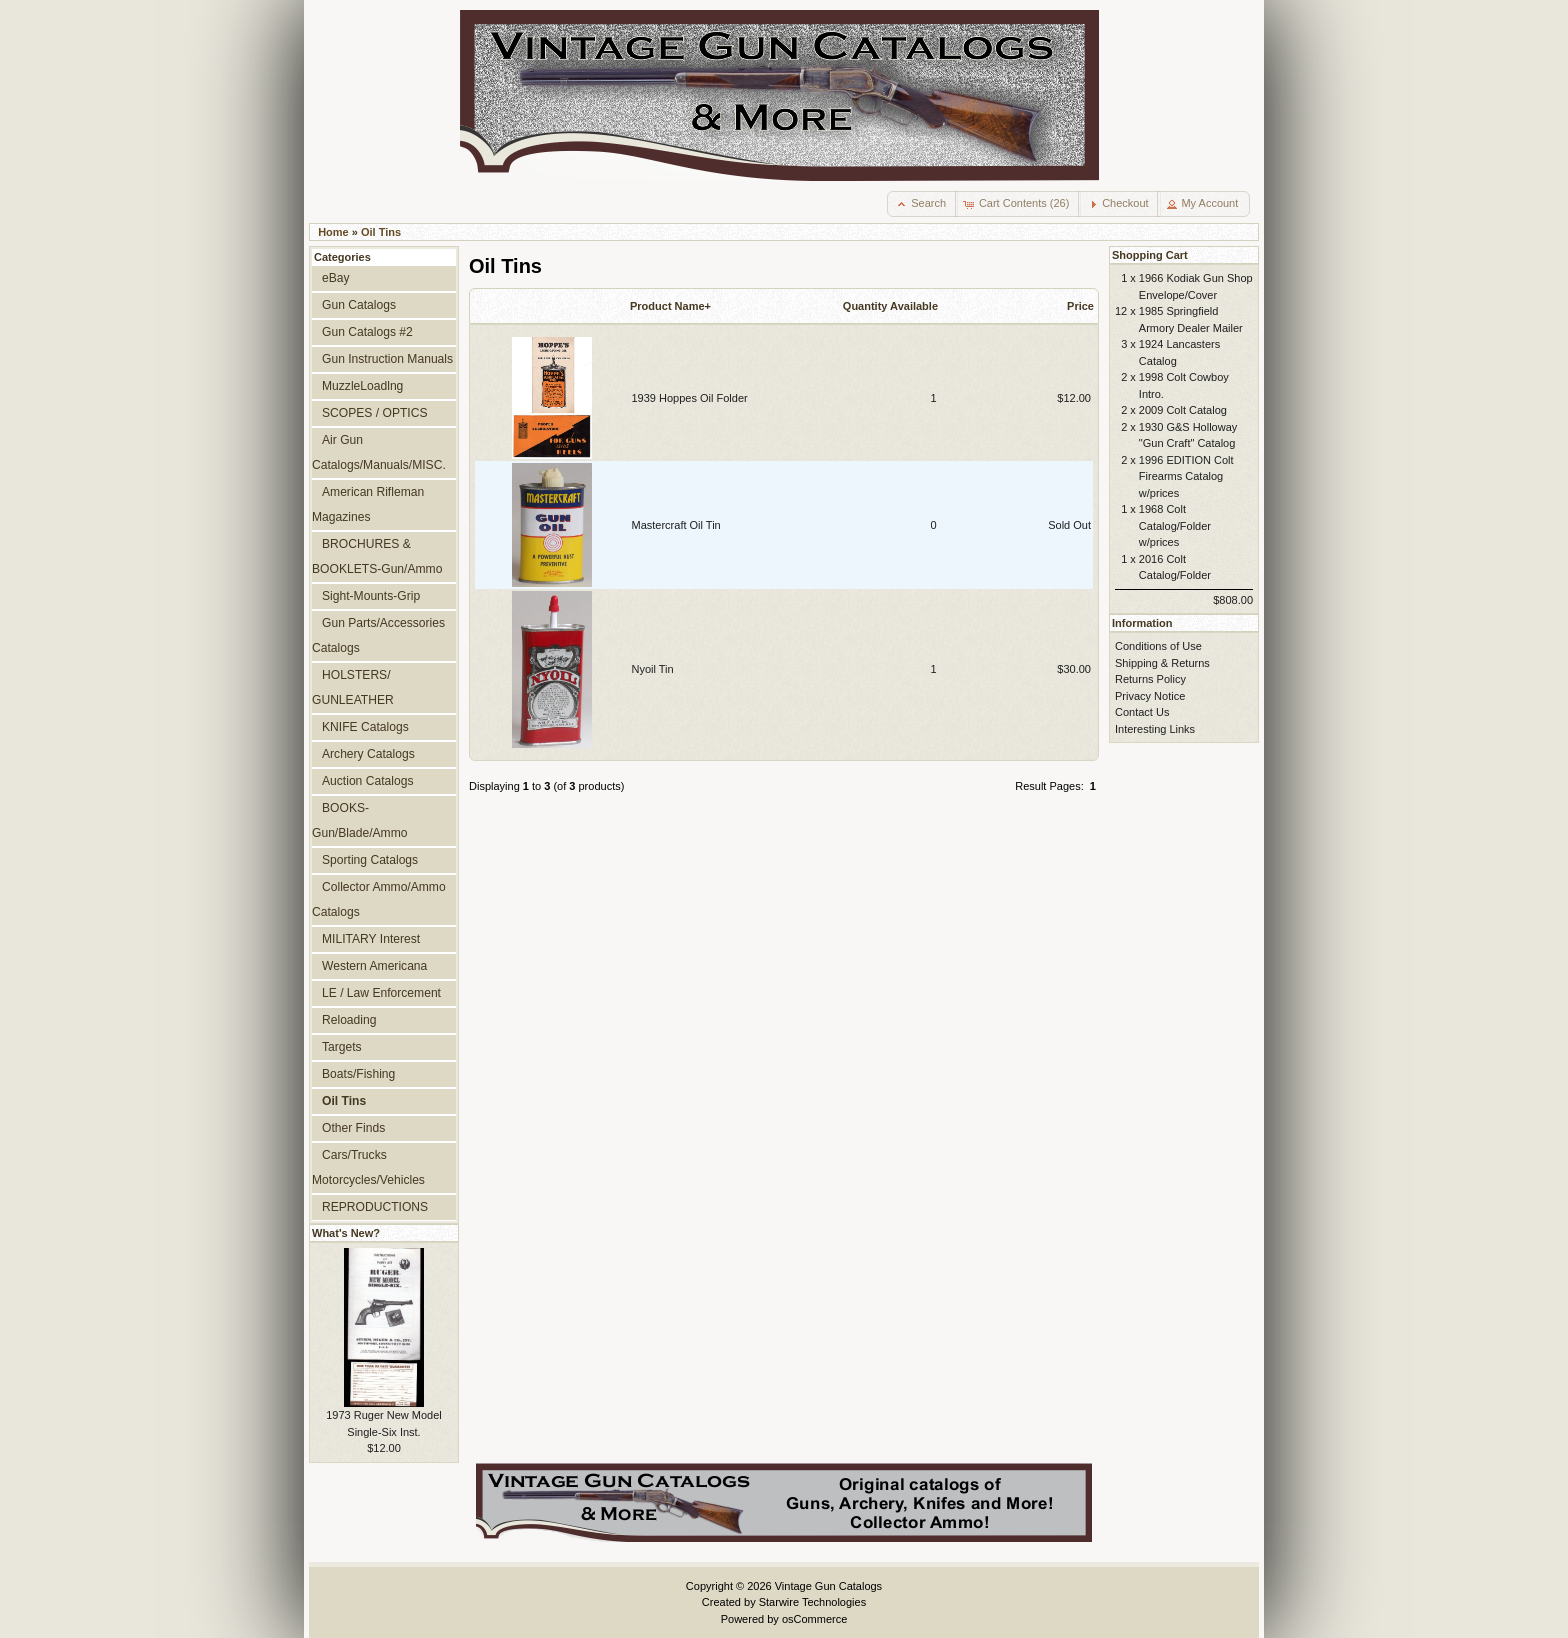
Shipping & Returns (1162, 663)
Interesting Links (1155, 729)
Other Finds (353, 1128)
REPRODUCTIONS (375, 1207)
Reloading (349, 1020)
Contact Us (1142, 712)
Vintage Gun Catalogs (828, 1586)
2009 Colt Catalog (1183, 410)
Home (333, 232)
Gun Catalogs (359, 305)
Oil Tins (381, 232)
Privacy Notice (1150, 696)
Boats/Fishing (358, 1074)
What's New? (346, 1233)
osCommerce (814, 1619)
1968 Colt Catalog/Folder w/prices (1175, 525)
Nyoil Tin (653, 669)
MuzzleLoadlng (362, 386)
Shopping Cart (1150, 255)
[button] (922, 204)
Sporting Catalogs (370, 860)
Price (1080, 306)
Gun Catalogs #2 (367, 332)
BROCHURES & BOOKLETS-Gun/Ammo (377, 556)
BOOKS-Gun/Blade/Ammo (359, 820)
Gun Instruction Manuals (387, 359)
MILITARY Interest (371, 939)
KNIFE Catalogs (365, 727)
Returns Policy (1150, 679)
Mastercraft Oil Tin (676, 525)
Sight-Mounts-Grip (371, 596)
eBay (336, 278)
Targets (342, 1047)
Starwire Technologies (812, 1602)
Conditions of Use (1158, 646)
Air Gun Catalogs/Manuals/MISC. (379, 452)
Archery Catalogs (368, 754)
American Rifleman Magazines (368, 504)
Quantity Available (890, 306)
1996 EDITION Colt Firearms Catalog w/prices (1186, 476)
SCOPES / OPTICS (375, 413)
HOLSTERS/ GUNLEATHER (353, 687)
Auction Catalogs (367, 781)
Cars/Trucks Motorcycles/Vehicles (368, 1167)
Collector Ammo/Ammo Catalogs (379, 899)
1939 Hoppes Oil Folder (690, 398)
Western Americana (374, 966)
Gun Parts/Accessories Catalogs (378, 635)
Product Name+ (670, 306)
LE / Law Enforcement (381, 993)
